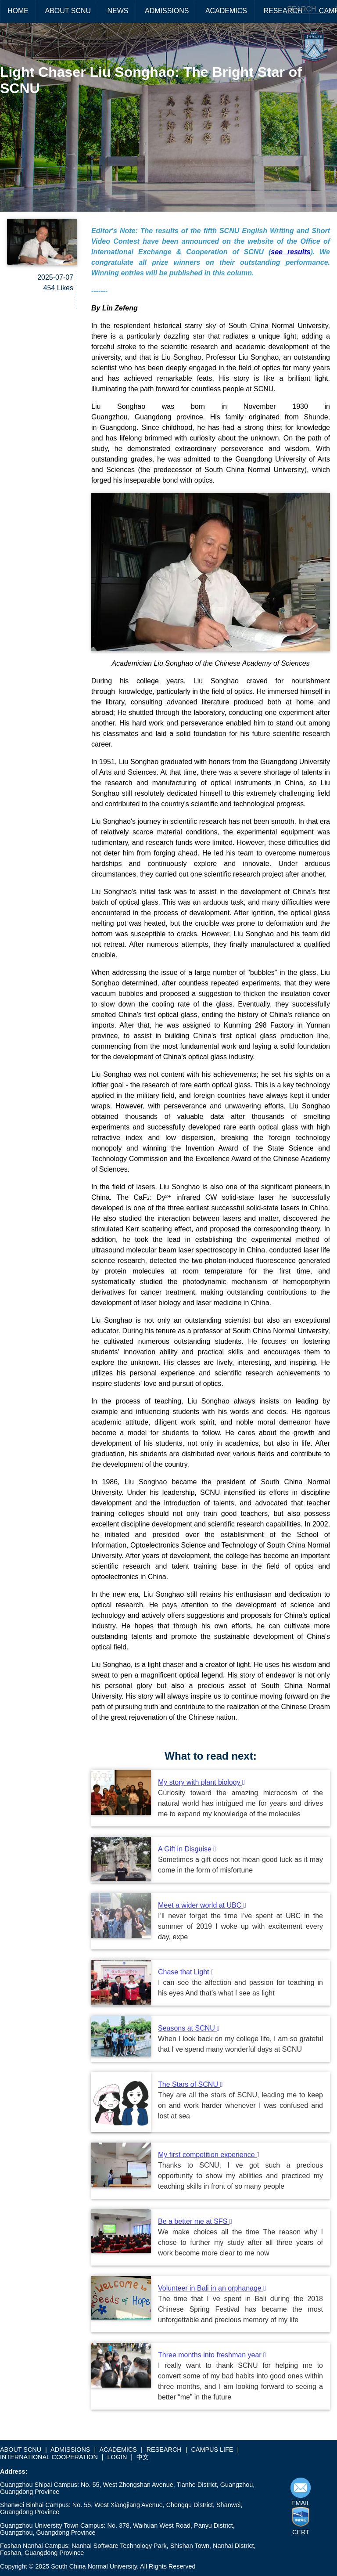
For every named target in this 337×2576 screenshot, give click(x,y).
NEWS (118, 10)
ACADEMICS (226, 10)
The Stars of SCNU (190, 2084)
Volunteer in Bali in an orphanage (212, 2288)
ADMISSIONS (167, 10)
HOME (18, 10)
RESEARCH (282, 10)
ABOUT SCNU (68, 10)
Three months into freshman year (212, 2355)
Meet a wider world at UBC (202, 1905)
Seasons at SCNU (188, 2028)
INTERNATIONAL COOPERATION (49, 2457)
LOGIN (117, 2457)
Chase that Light (186, 1972)
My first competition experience (208, 2154)
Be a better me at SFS (195, 2221)
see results (290, 252)
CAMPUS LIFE (212, 2449)
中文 (142, 2457)
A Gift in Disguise (187, 1849)
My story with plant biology (201, 1782)
